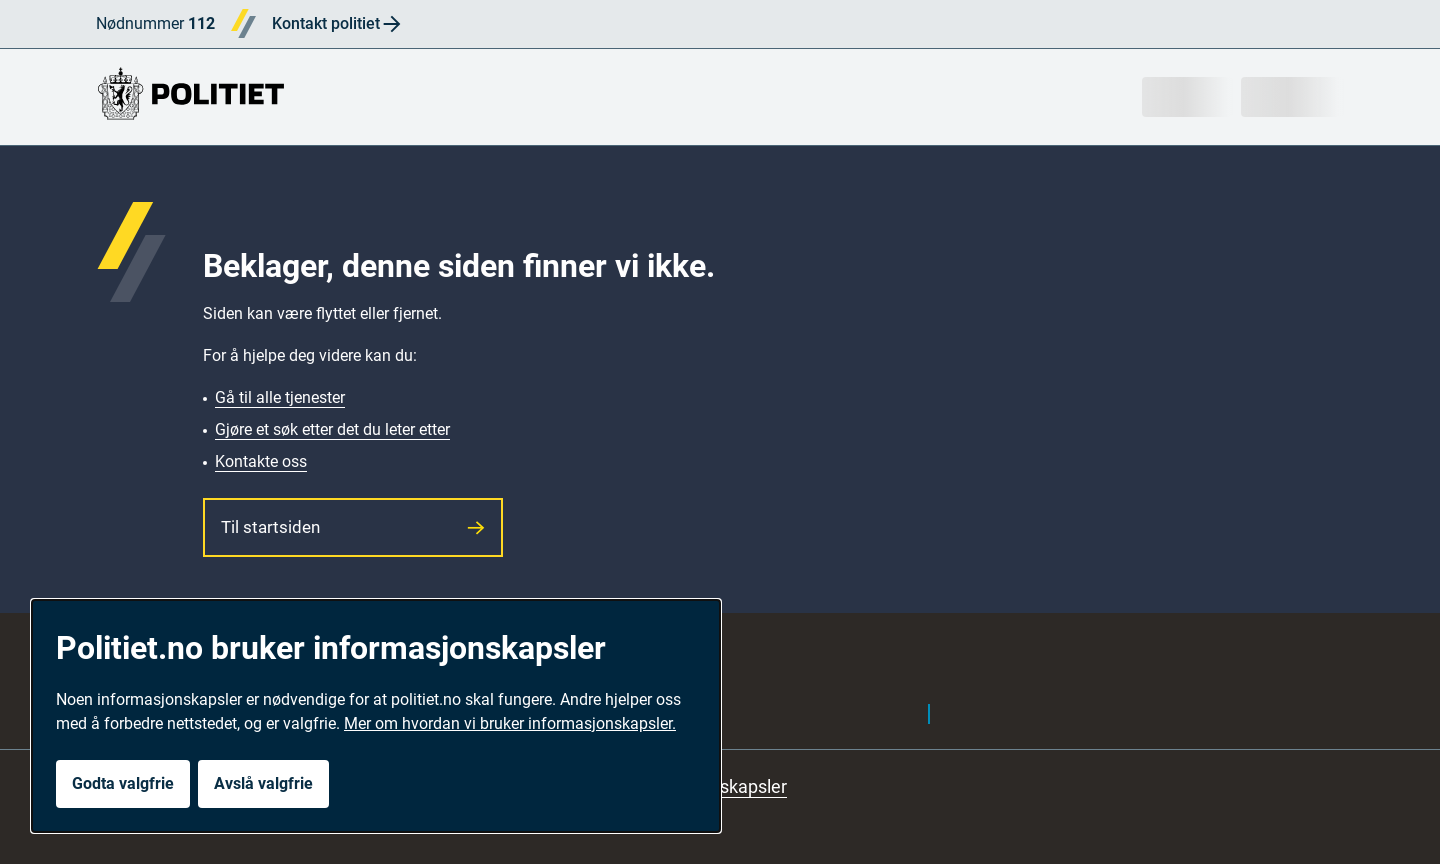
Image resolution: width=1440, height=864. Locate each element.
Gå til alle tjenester (280, 397)
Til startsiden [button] (353, 527)
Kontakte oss (261, 461)
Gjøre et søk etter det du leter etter (332, 429)
